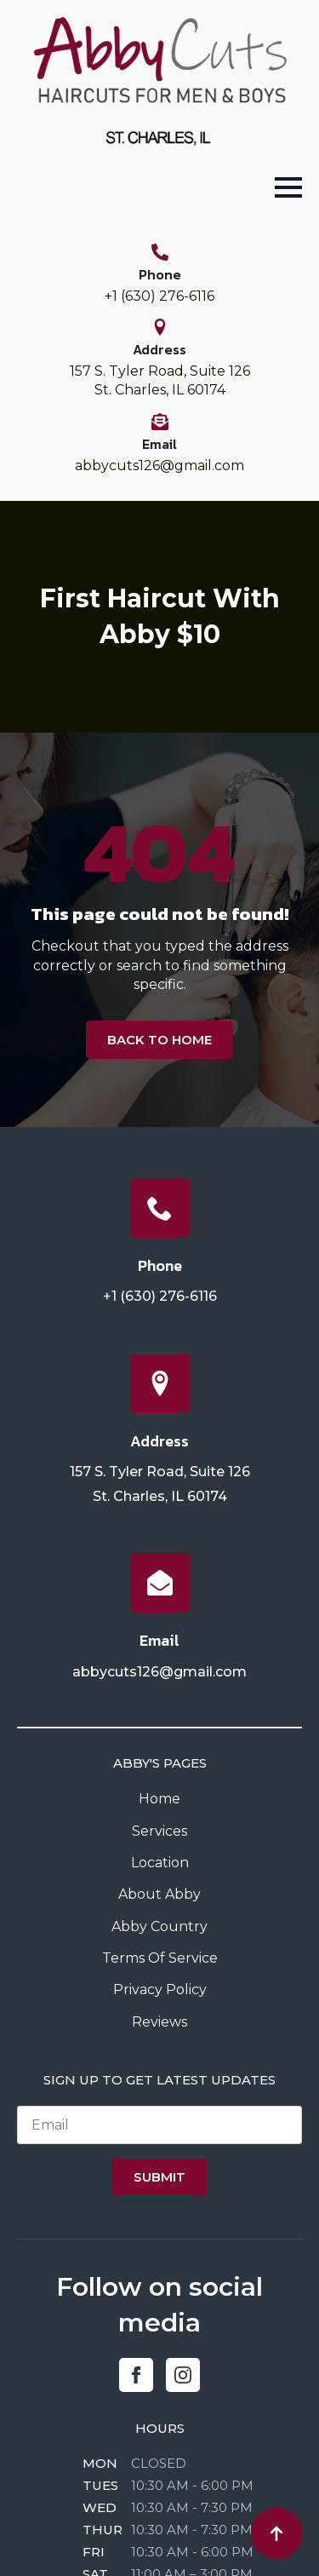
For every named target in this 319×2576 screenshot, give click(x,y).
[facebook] (136, 2375)
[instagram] (183, 2375)
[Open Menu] (288, 187)
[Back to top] (276, 2533)
